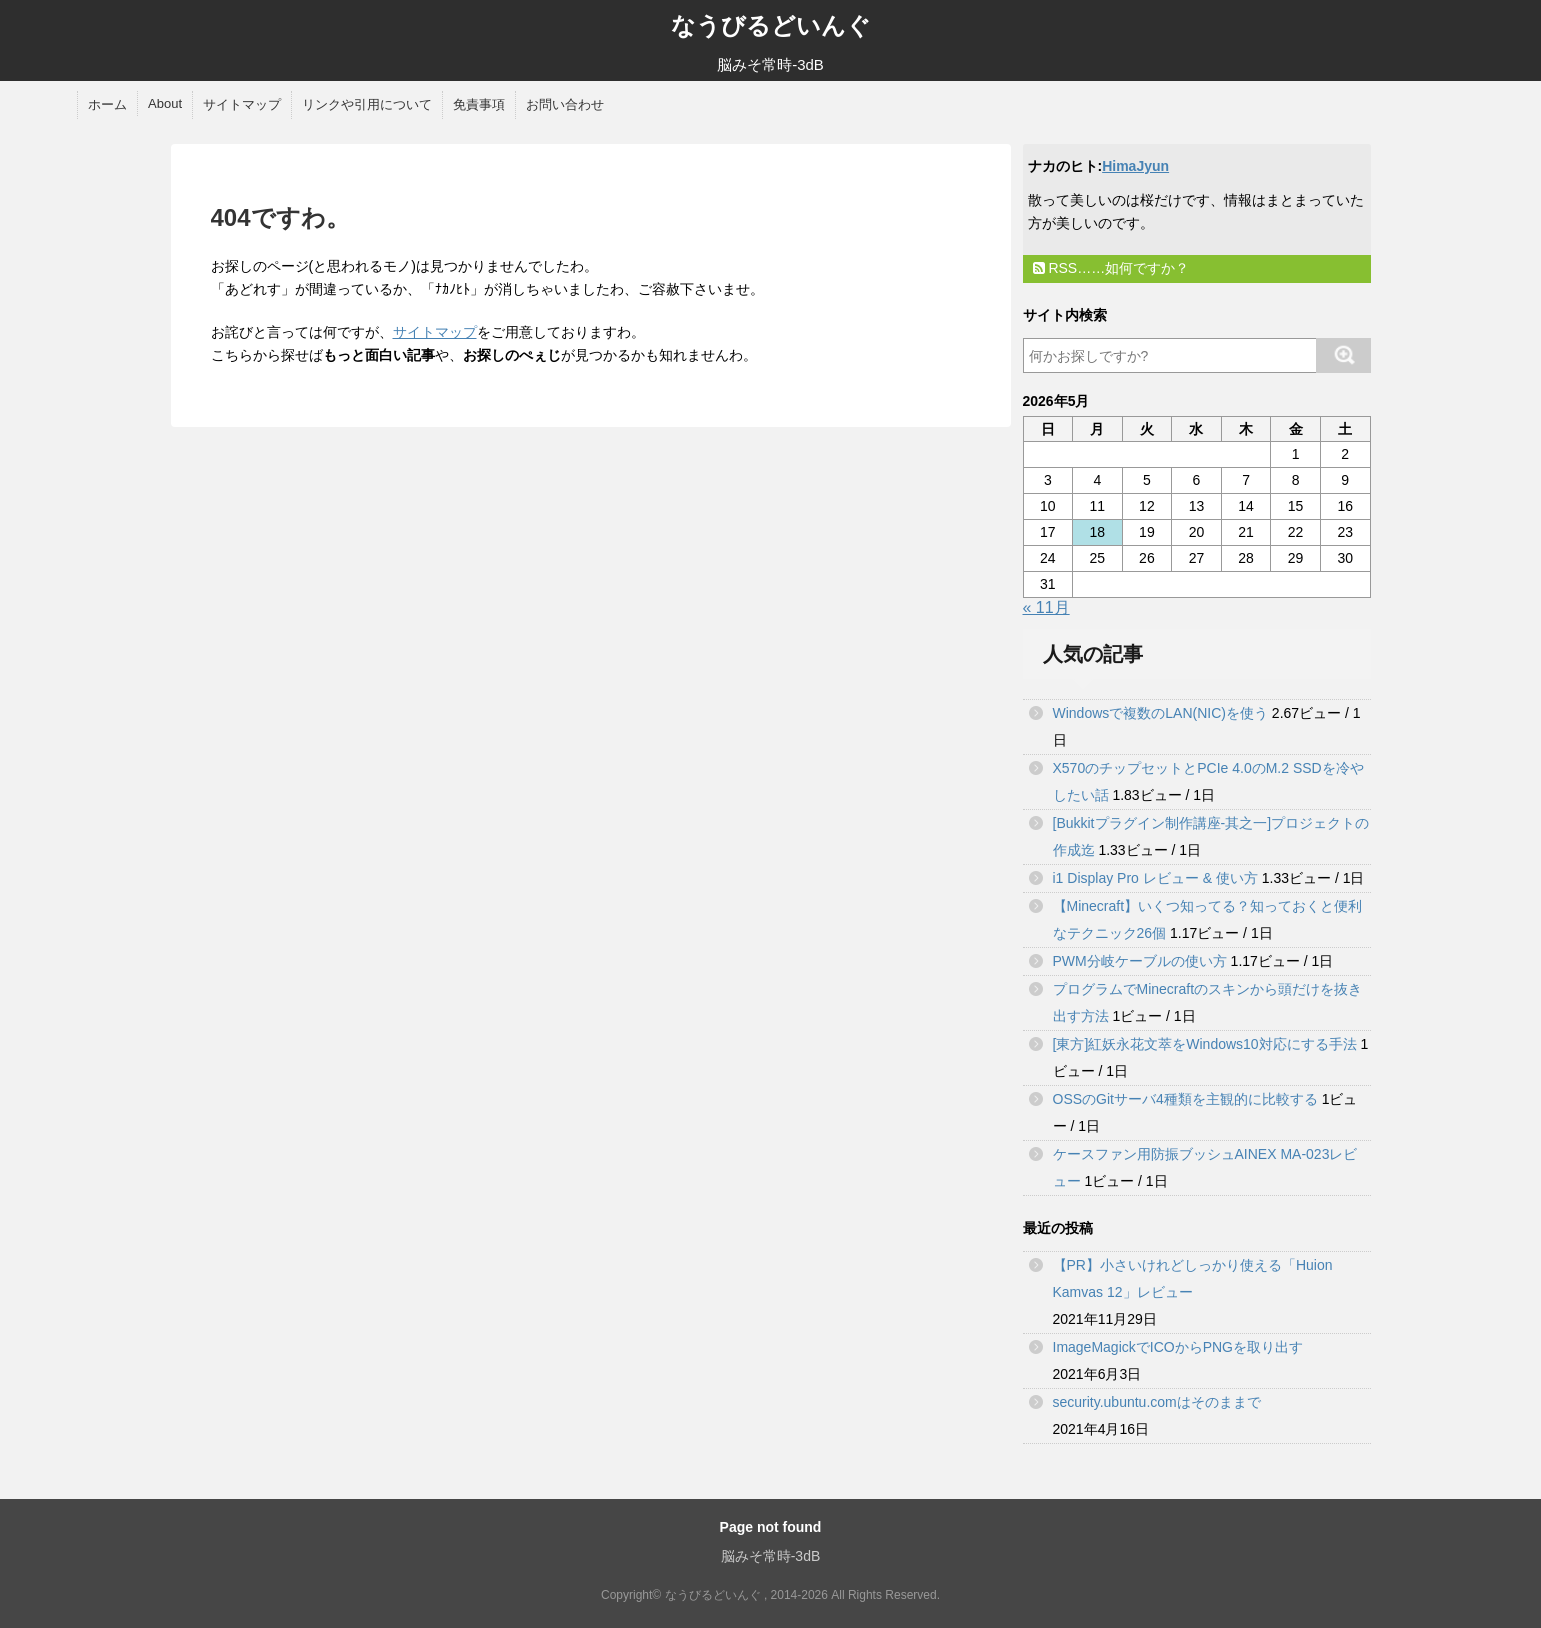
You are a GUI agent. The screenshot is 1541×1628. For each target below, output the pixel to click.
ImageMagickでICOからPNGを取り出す (1178, 1347)
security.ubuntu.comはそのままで (1157, 1402)
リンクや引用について (367, 104)
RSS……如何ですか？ (1111, 268)
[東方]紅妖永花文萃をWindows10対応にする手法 (1205, 1044)
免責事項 (479, 104)
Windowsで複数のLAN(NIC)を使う (1160, 713)
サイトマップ (242, 104)
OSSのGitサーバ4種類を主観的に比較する (1185, 1099)
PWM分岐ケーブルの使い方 (1140, 961)
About (165, 103)
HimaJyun (1135, 166)
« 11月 (1046, 607)
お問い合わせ (565, 104)
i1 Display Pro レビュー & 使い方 (1155, 878)
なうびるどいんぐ (771, 25)
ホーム (107, 104)
